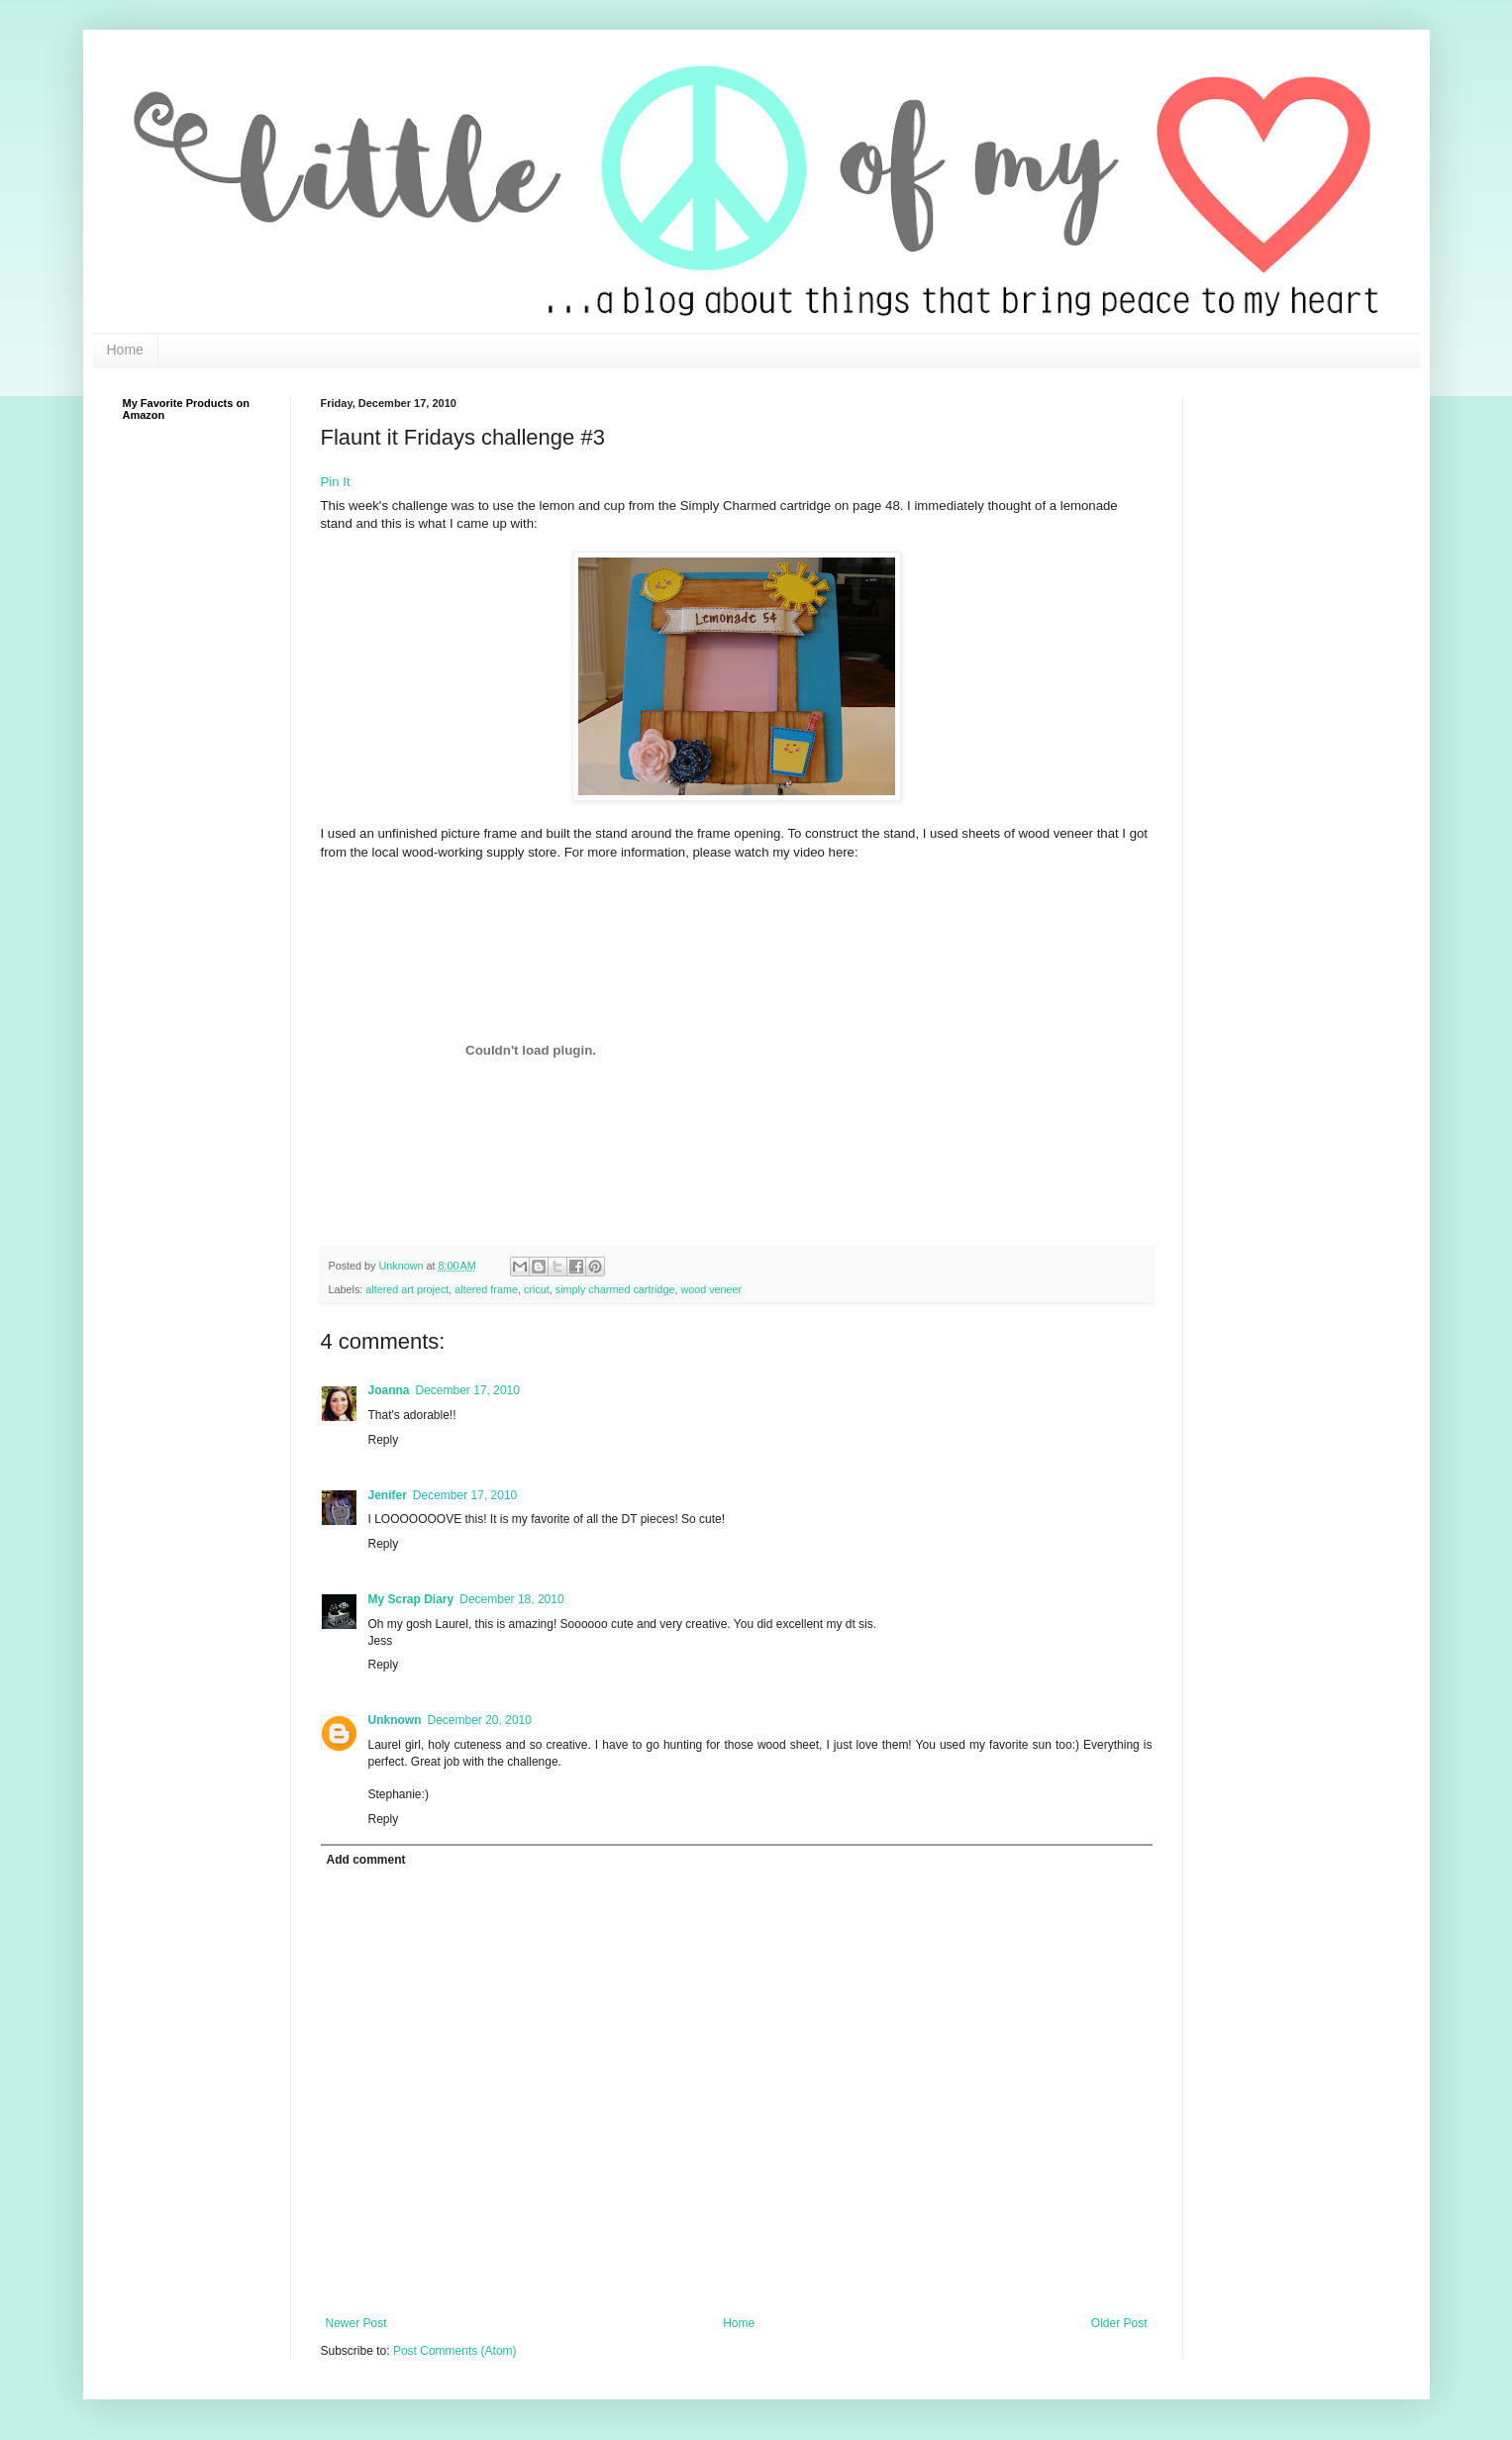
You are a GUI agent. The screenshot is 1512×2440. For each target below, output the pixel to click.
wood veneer (711, 1289)
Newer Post (356, 2323)
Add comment (366, 1860)
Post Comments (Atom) (455, 2351)
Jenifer (387, 1495)
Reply (383, 1440)
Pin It (336, 481)
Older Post (1119, 2323)
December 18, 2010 (511, 1599)
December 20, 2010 (480, 1720)
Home (125, 349)
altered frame (486, 1289)
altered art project (407, 1289)
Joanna (389, 1390)
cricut (537, 1289)
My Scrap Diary (411, 1599)
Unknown (403, 1265)
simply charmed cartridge (615, 1289)
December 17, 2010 (468, 1390)
